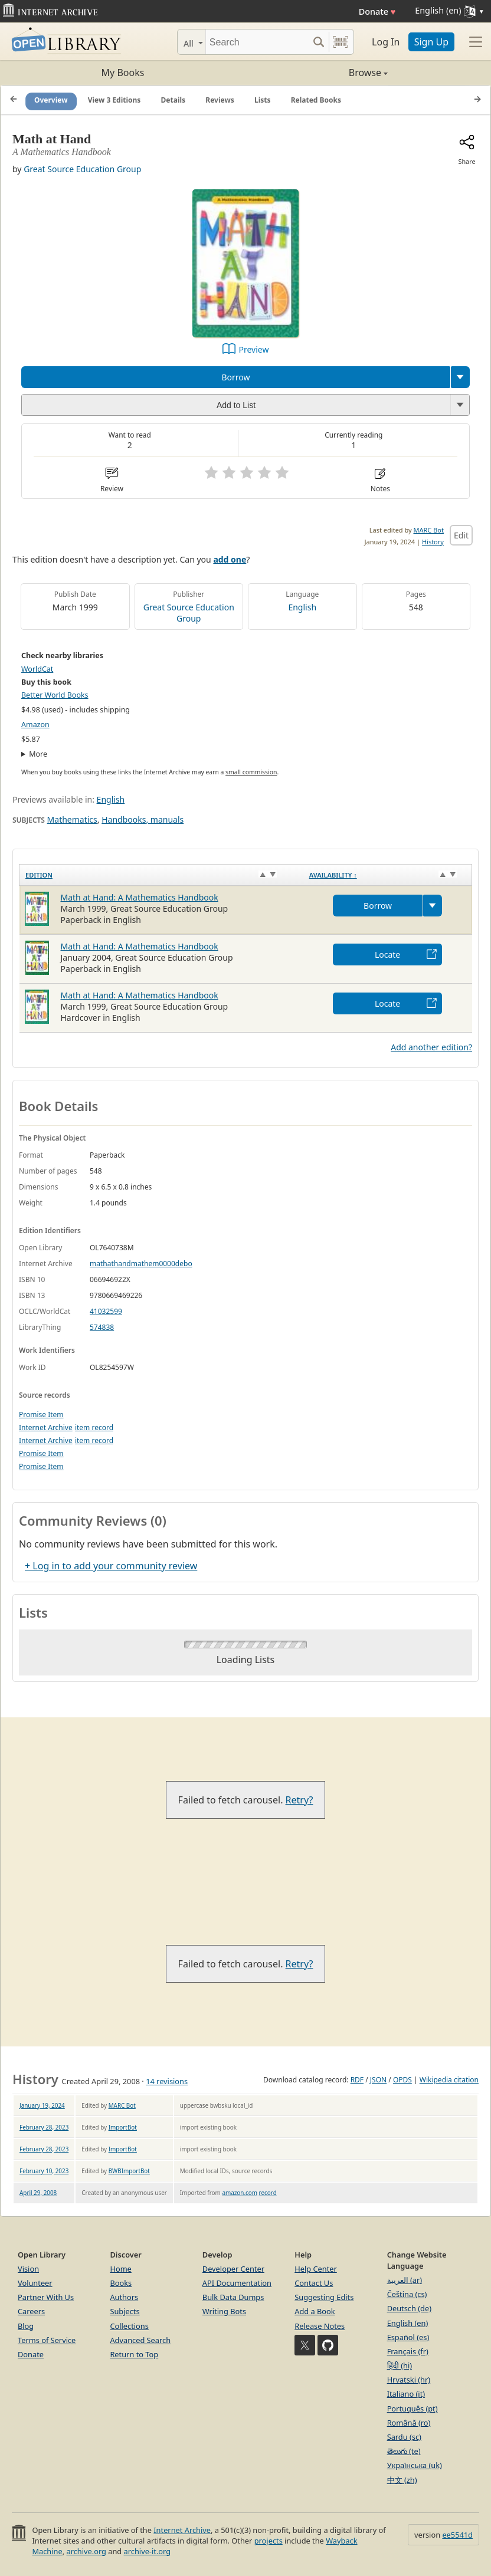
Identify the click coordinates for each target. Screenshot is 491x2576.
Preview (254, 349)
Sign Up (431, 41)
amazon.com (239, 2193)
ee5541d (457, 2534)
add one (229, 559)
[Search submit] (318, 41)
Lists (262, 100)
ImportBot (123, 2127)
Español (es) (408, 2337)
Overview (51, 100)
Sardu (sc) (404, 2437)
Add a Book (314, 2311)
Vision (28, 2268)
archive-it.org (147, 2551)
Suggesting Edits (323, 2297)
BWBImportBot (129, 2171)
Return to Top (134, 2354)
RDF (357, 2080)
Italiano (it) (406, 2393)
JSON (378, 2080)
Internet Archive (46, 1427)
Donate (377, 11)
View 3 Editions (114, 100)
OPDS (402, 2080)
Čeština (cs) (407, 2294)
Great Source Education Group (82, 169)
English (302, 607)
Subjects (124, 2311)
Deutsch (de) (409, 2308)
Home (120, 2268)
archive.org (86, 2551)
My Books (123, 72)
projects (268, 2540)
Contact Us (313, 2283)
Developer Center (233, 2268)
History (433, 541)
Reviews (219, 100)
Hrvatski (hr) (409, 2379)
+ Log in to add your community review (111, 1565)
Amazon (35, 724)
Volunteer (35, 2283)
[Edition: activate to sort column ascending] (161, 874)
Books (121, 2283)
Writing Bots (224, 2311)
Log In (386, 41)
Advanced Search (140, 2340)
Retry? (299, 1799)
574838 (102, 1327)
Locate (387, 954)
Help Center (315, 2268)
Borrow (235, 377)
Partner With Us (46, 2297)
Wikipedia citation (449, 2080)
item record (94, 1427)
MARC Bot (429, 529)
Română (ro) (409, 2422)
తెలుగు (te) (404, 2451)
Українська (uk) (414, 2465)
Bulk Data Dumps (233, 2297)
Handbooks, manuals (143, 819)
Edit (461, 535)
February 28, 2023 (43, 2127)
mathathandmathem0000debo (141, 1264)
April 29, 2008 (38, 2193)
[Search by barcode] (340, 41)
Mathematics (72, 819)
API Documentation (236, 2283)
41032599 (106, 1311)
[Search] (257, 41)
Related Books (316, 100)
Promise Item (41, 1414)
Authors (124, 2297)
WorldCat (37, 669)
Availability (333, 874)
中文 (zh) (402, 2480)
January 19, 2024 (42, 2105)
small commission (251, 772)
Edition (39, 874)
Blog (26, 2326)
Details (173, 100)
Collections (129, 2326)
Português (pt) (412, 2408)
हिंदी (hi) (399, 2365)
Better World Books (55, 695)
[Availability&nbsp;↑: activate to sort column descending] (387, 874)
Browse (316, 72)
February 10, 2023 (43, 2171)
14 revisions (167, 2081)
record (268, 2193)
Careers (31, 2311)
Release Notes (319, 2326)
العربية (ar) (404, 2280)
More (38, 754)
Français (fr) (407, 2351)
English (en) (407, 2323)
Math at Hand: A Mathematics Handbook (139, 897)
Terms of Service (47, 2340)
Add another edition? (431, 1047)
